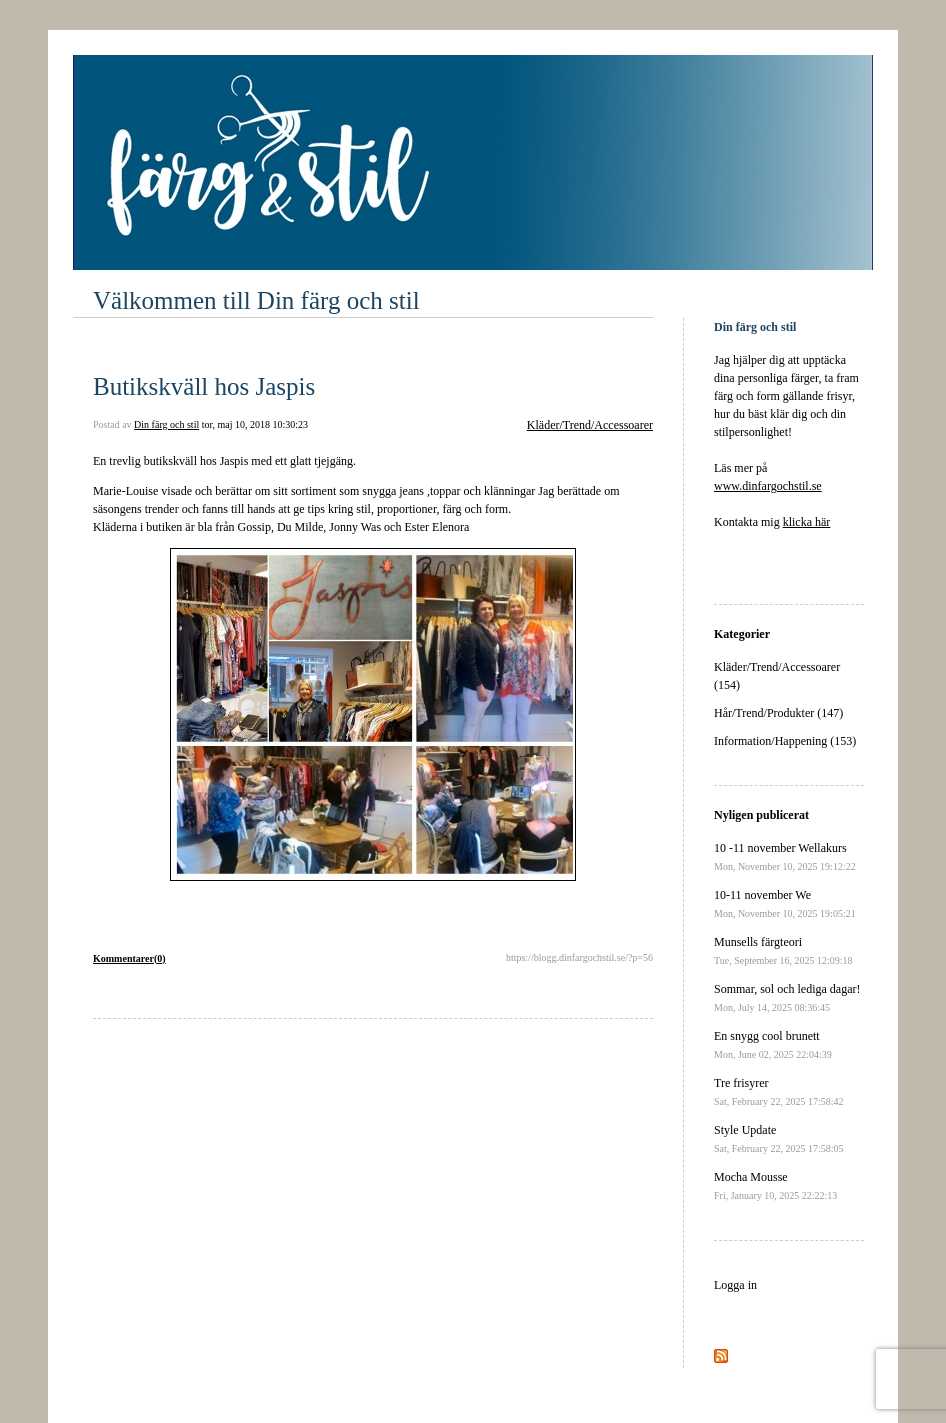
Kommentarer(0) (129, 958)
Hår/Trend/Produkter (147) (778, 713)
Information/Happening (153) (785, 741)
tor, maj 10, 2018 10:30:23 (255, 424)
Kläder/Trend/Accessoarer (590, 425)
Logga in (735, 1285)
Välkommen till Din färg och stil (256, 300)
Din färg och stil (166, 424)
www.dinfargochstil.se (768, 486)
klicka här (807, 522)
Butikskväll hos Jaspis (204, 386)
